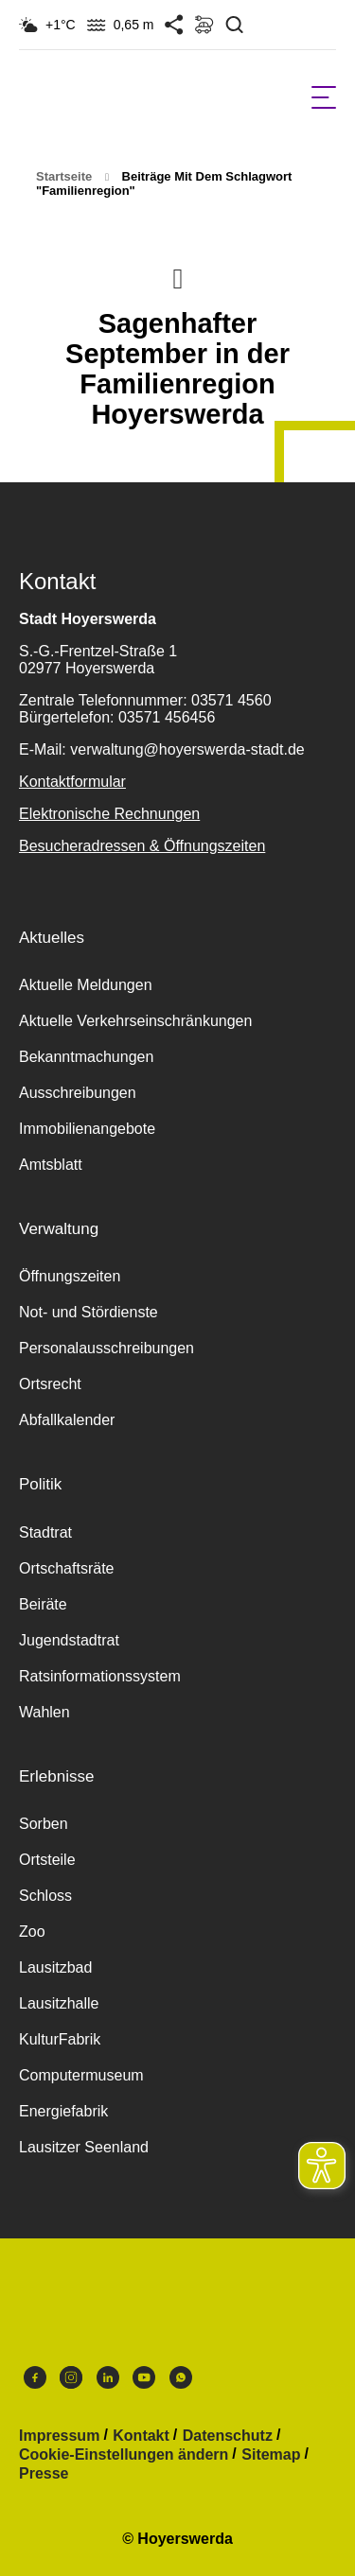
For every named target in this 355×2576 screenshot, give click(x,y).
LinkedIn (108, 2377)
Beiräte (43, 1604)
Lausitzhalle (59, 2003)
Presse (44, 2473)
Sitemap (270, 2455)
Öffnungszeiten (69, 1276)
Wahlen (44, 1712)
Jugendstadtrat (69, 1640)
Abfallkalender (67, 1420)
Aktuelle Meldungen (85, 985)
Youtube (144, 2377)
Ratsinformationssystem (100, 1676)
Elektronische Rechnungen (109, 814)
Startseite (64, 176)
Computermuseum (81, 2075)
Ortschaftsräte (66, 1568)
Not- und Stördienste (88, 1312)
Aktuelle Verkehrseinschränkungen (135, 1021)
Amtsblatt (50, 1165)
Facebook (35, 2377)
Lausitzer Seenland (84, 2147)
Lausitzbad (55, 1967)
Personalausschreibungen (106, 1348)
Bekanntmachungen (86, 1057)
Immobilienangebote (87, 1129)
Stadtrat (45, 1532)
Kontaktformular (72, 782)
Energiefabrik (63, 2111)
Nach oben (178, 277)
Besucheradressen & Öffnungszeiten (142, 846)
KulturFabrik (59, 2039)
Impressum (59, 2436)
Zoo (32, 1931)
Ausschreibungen (77, 1093)
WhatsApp (180, 2377)
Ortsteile (47, 1860)
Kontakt (141, 2436)
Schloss (45, 1896)
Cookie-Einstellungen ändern (123, 2455)
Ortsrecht (50, 1384)
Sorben (43, 1824)
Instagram (71, 2377)
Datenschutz (228, 2436)
